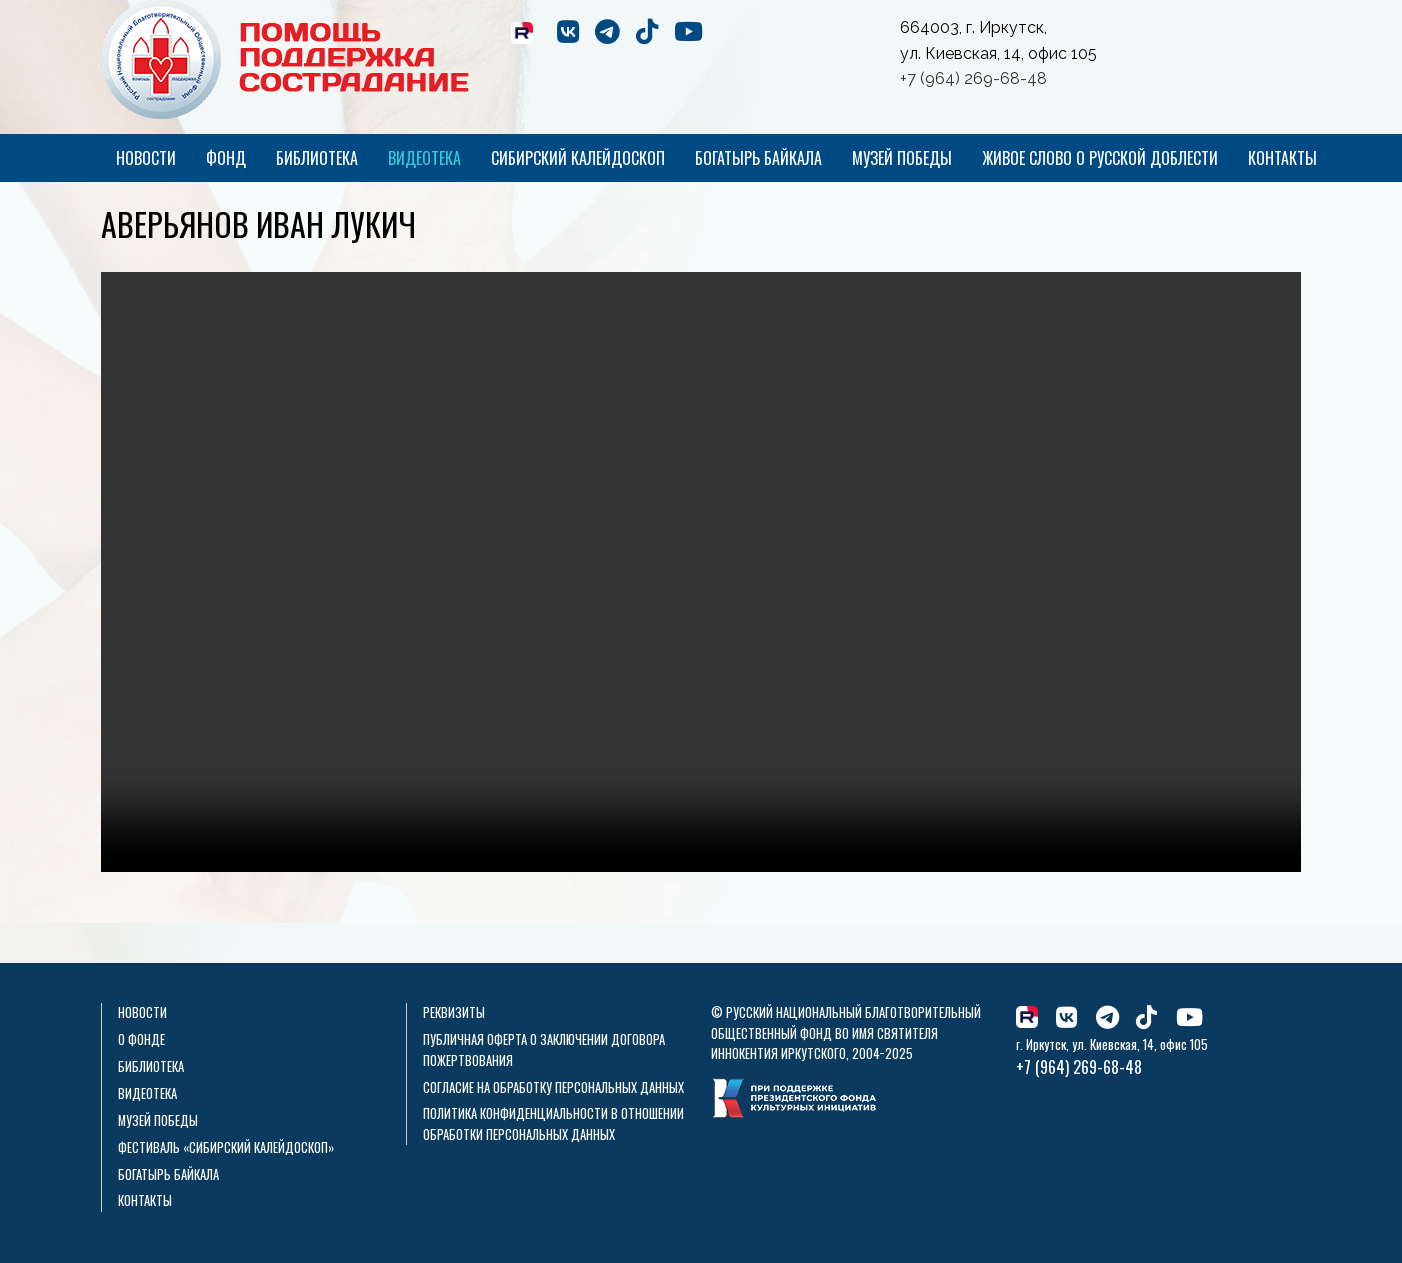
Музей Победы (902, 158)
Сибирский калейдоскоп (578, 158)
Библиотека (317, 158)
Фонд (226, 158)
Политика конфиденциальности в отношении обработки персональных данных (553, 1123)
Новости (146, 158)
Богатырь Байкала (758, 158)
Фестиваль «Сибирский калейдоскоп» (226, 1147)
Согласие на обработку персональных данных (553, 1087)
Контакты (1282, 158)
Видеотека (424, 158)
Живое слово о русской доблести (1100, 158)
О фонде (141, 1039)
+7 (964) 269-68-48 (973, 78)
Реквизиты (454, 1012)
